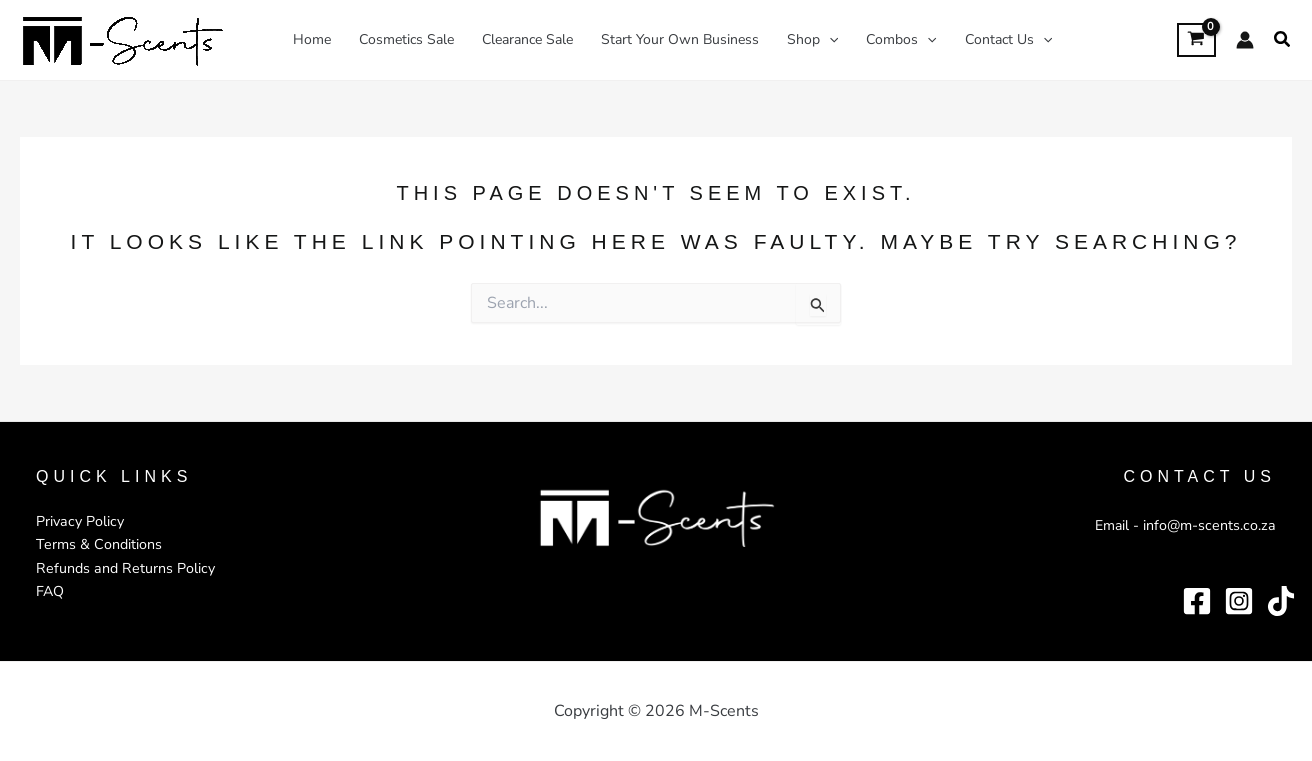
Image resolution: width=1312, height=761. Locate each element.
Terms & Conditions (97, 544)
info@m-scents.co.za (1212, 525)
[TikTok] (1281, 600)
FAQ (50, 590)
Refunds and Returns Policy (122, 567)
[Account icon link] (1245, 40)
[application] (829, 40)
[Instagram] (1239, 600)
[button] (1283, 40)
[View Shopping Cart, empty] (1196, 39)
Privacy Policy (78, 521)
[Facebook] (1197, 600)
